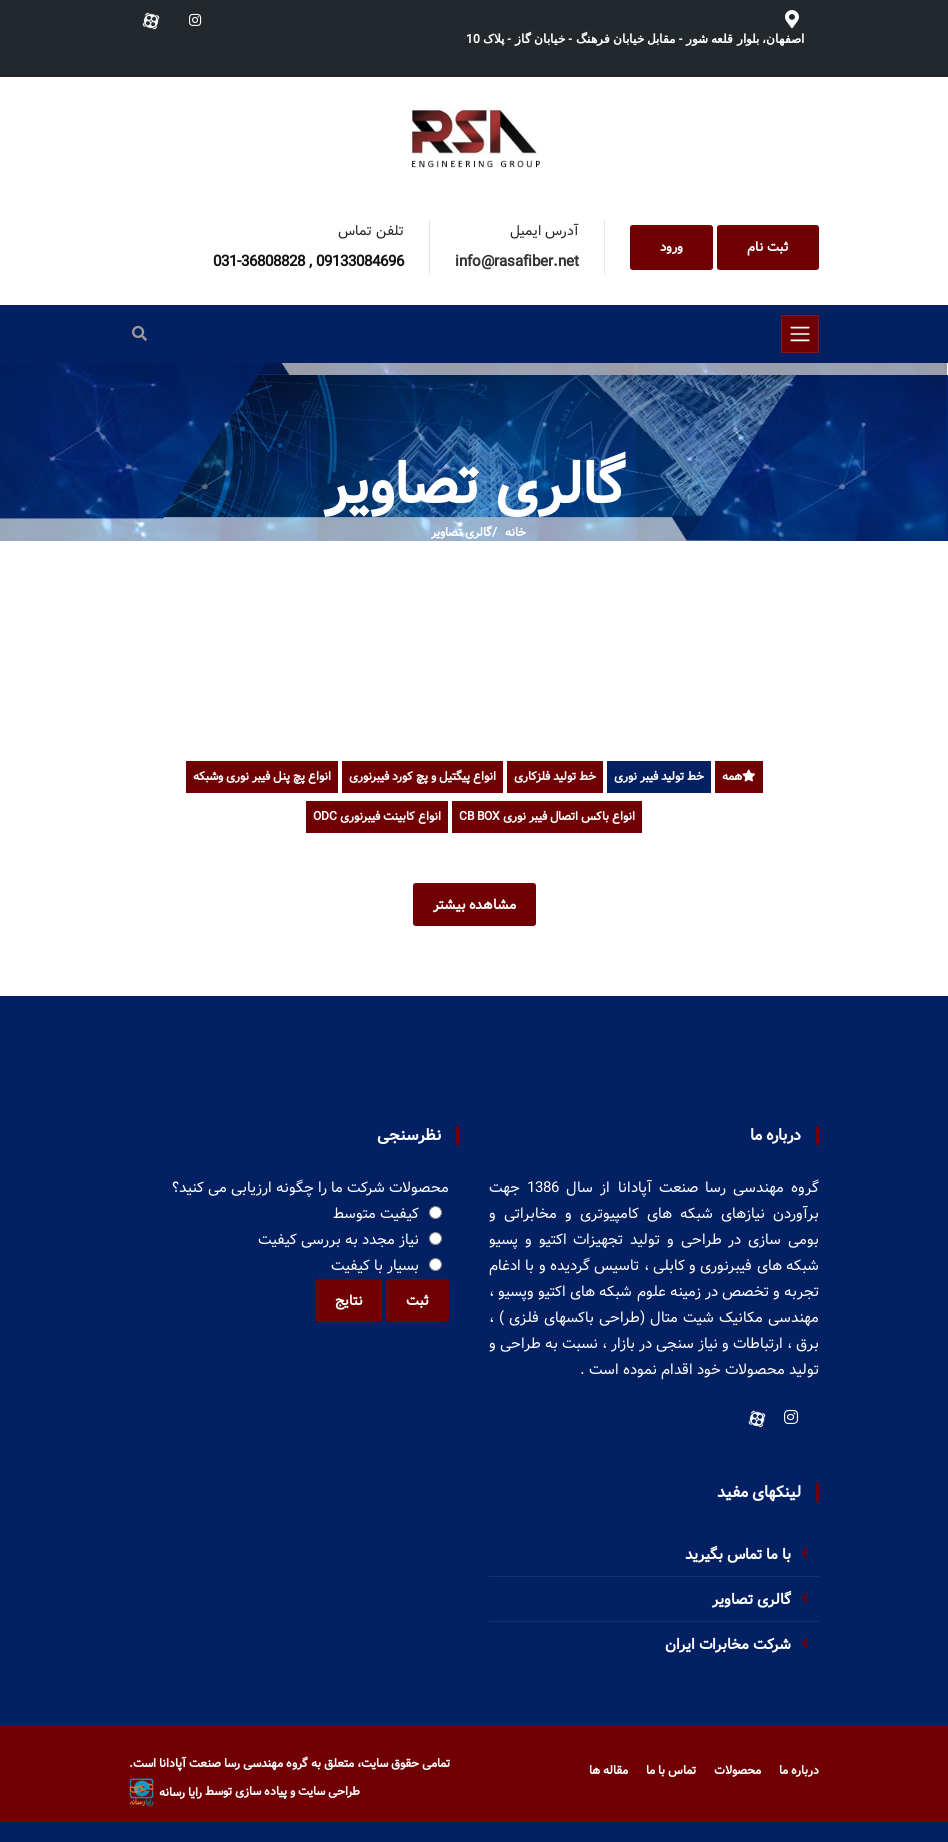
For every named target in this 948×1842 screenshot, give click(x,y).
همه (739, 776)
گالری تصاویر (461, 532)
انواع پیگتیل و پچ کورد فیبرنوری (422, 776)
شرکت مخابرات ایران (728, 1645)
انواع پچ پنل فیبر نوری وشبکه (262, 776)
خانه (515, 532)
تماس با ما (671, 1770)
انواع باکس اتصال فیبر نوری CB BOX (547, 816)
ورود (671, 247)
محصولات (737, 1770)
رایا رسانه (165, 1792)
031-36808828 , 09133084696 (308, 262)
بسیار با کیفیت (375, 1266)
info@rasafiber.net (517, 262)
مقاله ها (608, 1770)
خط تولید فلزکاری (555, 776)
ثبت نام (768, 247)
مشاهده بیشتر (474, 905)
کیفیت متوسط (376, 1214)
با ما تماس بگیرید (738, 1555)
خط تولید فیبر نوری (659, 776)
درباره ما (799, 1770)
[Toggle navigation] (800, 334)
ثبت (417, 1301)
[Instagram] (791, 1417)
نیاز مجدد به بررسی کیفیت (338, 1240)
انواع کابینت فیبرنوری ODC (377, 816)
